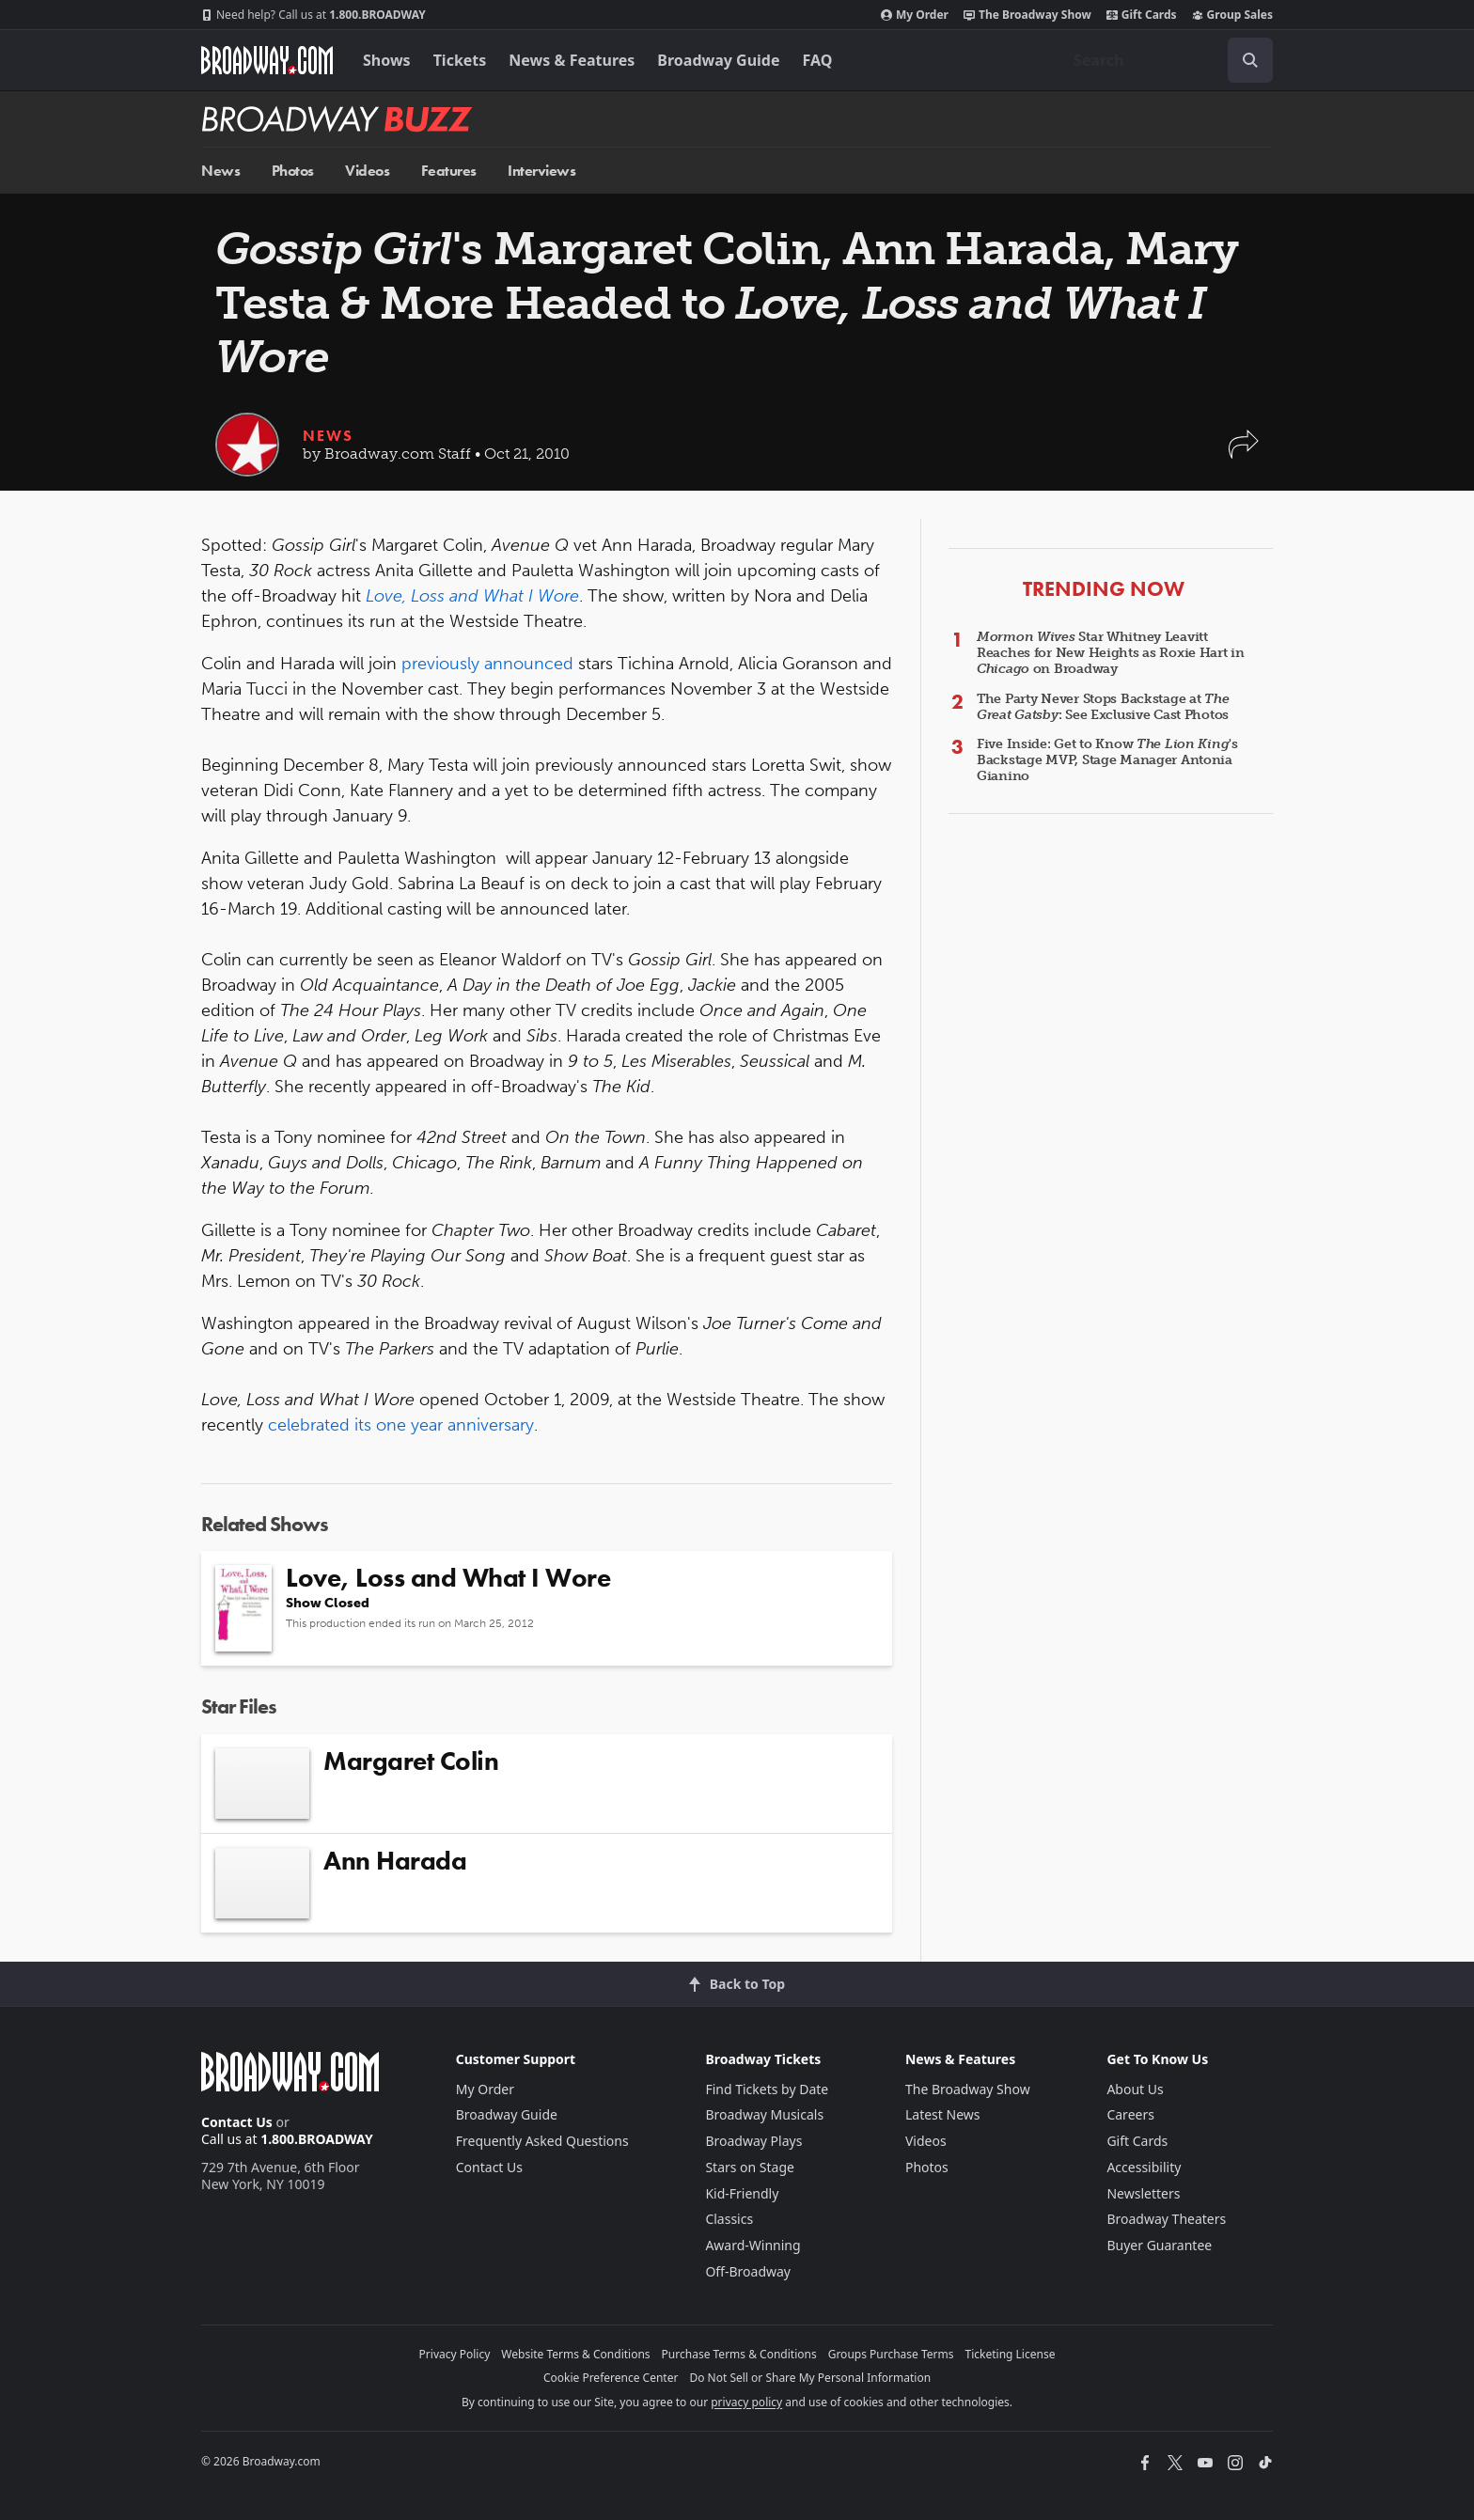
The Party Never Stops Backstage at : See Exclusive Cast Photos (1103, 707)
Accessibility (1143, 2167)
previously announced (487, 663)
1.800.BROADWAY (313, 15)
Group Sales (1232, 15)
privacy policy (746, 2402)
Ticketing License (1010, 2354)
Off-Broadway (748, 2271)
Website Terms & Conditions (575, 2354)
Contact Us (237, 2122)
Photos (293, 171)
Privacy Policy (455, 2354)
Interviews (541, 171)
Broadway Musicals (764, 2114)
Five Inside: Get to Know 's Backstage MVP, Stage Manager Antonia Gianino (1107, 760)
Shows (387, 60)
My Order (915, 15)
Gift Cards (1141, 15)
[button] (1244, 453)
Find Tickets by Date (766, 2089)
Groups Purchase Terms (891, 2354)
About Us (1134, 2089)
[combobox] (1165, 60)
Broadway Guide (718, 60)
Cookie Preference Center (611, 2378)
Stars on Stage (749, 2167)
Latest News (942, 2114)
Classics (729, 2219)
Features (449, 171)
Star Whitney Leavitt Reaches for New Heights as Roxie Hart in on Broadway (1111, 653)
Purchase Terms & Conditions (739, 2354)
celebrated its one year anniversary (401, 1425)
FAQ (818, 60)
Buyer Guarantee (1159, 2245)
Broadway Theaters (1166, 2219)
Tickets (460, 60)
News (220, 171)
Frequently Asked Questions (542, 2141)
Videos (367, 171)
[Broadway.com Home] (267, 60)
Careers (1129, 2114)
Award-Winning (752, 2245)
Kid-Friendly (741, 2193)
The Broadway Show (1027, 15)
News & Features (572, 60)
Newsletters (1143, 2193)
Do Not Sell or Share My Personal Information (810, 2378)
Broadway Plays (753, 2141)
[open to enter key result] (1250, 60)
